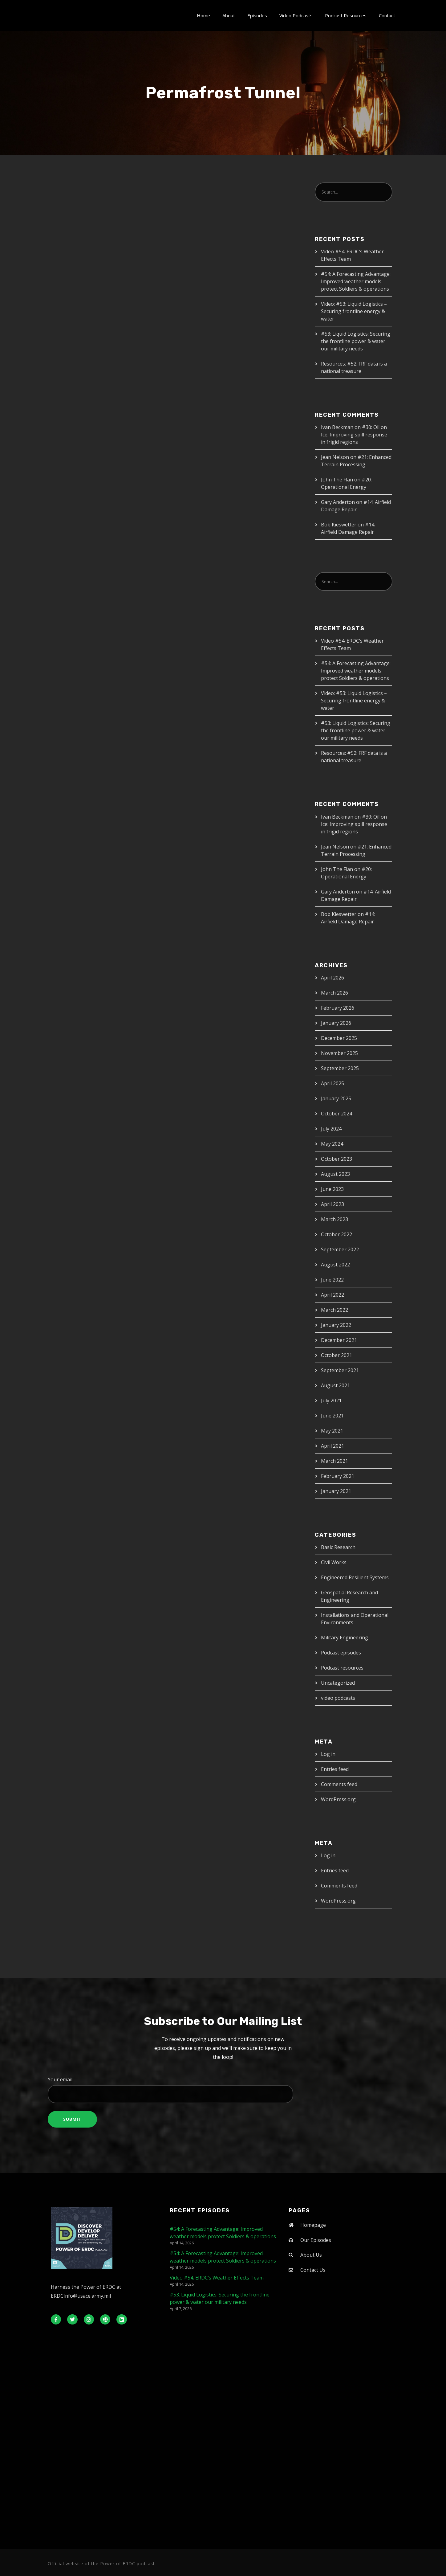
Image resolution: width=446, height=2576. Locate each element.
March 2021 (334, 1461)
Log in (328, 1754)
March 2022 (334, 1309)
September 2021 (340, 1370)
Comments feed (339, 1784)
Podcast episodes (341, 1652)
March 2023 (334, 1219)
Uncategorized (338, 1682)
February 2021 (337, 1476)
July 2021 (331, 1400)
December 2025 (339, 1038)
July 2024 (331, 1128)
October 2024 (336, 1113)
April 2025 (332, 1083)
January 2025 (336, 1098)
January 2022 (336, 1325)
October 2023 (336, 1158)
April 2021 (332, 1445)
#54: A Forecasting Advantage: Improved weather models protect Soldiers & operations (356, 281)
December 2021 (339, 1340)
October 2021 (336, 1355)
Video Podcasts (296, 15)
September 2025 (340, 1068)
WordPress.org (338, 1799)
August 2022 (335, 1264)
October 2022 (336, 1234)
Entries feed (335, 1769)
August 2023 (335, 1174)
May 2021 (332, 1430)
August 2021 (335, 1385)
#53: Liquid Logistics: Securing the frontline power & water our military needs (355, 341)
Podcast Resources (346, 15)
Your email (223, 2089)
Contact (387, 15)
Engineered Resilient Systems (355, 1577)
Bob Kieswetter (338, 524)
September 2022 (340, 1249)
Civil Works (334, 1562)
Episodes (257, 15)
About (228, 15)
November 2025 (339, 1053)
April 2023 (332, 1204)
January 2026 (336, 1023)
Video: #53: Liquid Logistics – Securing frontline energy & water (354, 311)
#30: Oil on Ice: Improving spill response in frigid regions (354, 434)
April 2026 (332, 977)
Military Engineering (344, 1637)
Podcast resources (342, 1667)
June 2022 (332, 1279)
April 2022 (332, 1294)
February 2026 (337, 1007)
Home (203, 15)
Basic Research (338, 1547)
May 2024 (332, 1143)
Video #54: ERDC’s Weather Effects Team (217, 2277)
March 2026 (334, 992)
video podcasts (338, 1698)
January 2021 (336, 1491)
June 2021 (332, 1415)
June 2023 (332, 1189)
